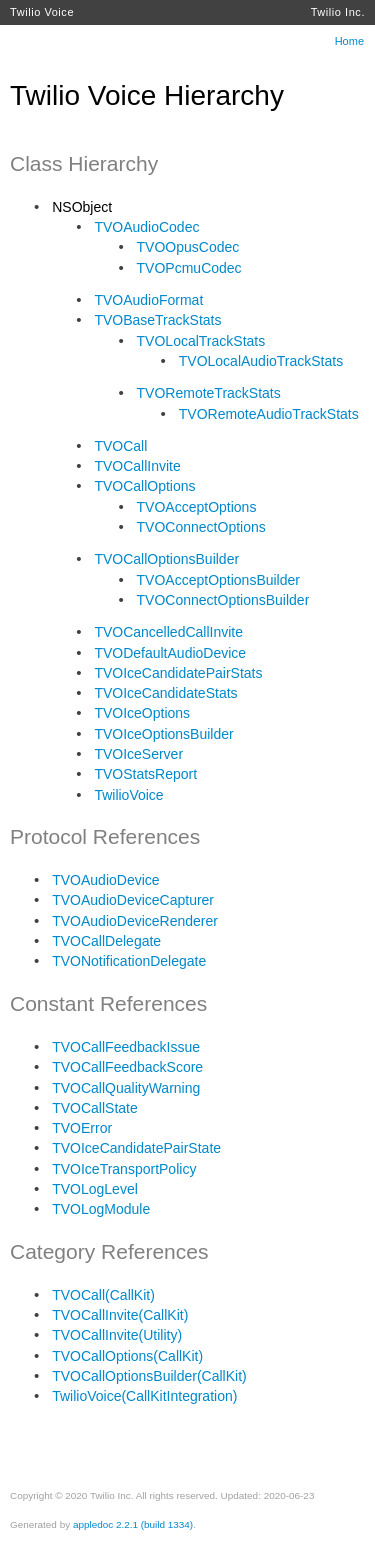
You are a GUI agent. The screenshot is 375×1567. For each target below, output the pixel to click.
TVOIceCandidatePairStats (178, 673)
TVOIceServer (138, 754)
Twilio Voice (42, 12)
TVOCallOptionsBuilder (166, 559)
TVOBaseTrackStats (157, 320)
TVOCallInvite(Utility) (117, 1335)
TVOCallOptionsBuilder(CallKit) (149, 1376)
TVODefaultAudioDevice (170, 653)
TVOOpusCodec (188, 247)
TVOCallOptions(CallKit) (127, 1356)
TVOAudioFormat (148, 300)
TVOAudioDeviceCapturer (133, 900)
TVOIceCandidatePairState (136, 1148)
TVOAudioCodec (146, 227)
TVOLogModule (101, 1209)
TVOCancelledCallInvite (168, 632)
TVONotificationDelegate (129, 961)
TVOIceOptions (142, 713)
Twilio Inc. (338, 12)
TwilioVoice (128, 795)
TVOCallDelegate (106, 941)
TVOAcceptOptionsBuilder (218, 580)
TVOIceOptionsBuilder (163, 734)
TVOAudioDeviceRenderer (135, 921)
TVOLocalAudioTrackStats (261, 361)
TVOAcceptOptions (197, 507)
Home (349, 41)
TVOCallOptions (144, 486)
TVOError (82, 1128)
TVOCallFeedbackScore (127, 1067)
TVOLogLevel (95, 1189)
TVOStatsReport (145, 774)
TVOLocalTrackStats (201, 341)
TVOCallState (95, 1108)
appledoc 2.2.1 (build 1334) (133, 1524)
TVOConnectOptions (201, 527)
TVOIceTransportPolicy (124, 1169)
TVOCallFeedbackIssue (126, 1047)
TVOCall (120, 446)
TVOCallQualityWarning (126, 1088)
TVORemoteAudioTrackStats (269, 414)
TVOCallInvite (137, 466)
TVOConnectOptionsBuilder (223, 600)
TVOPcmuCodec (189, 268)
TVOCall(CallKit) (103, 1295)
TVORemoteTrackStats (209, 393)
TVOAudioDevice (105, 880)
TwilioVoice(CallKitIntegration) (144, 1396)
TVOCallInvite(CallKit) (120, 1315)
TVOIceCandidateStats (165, 693)
